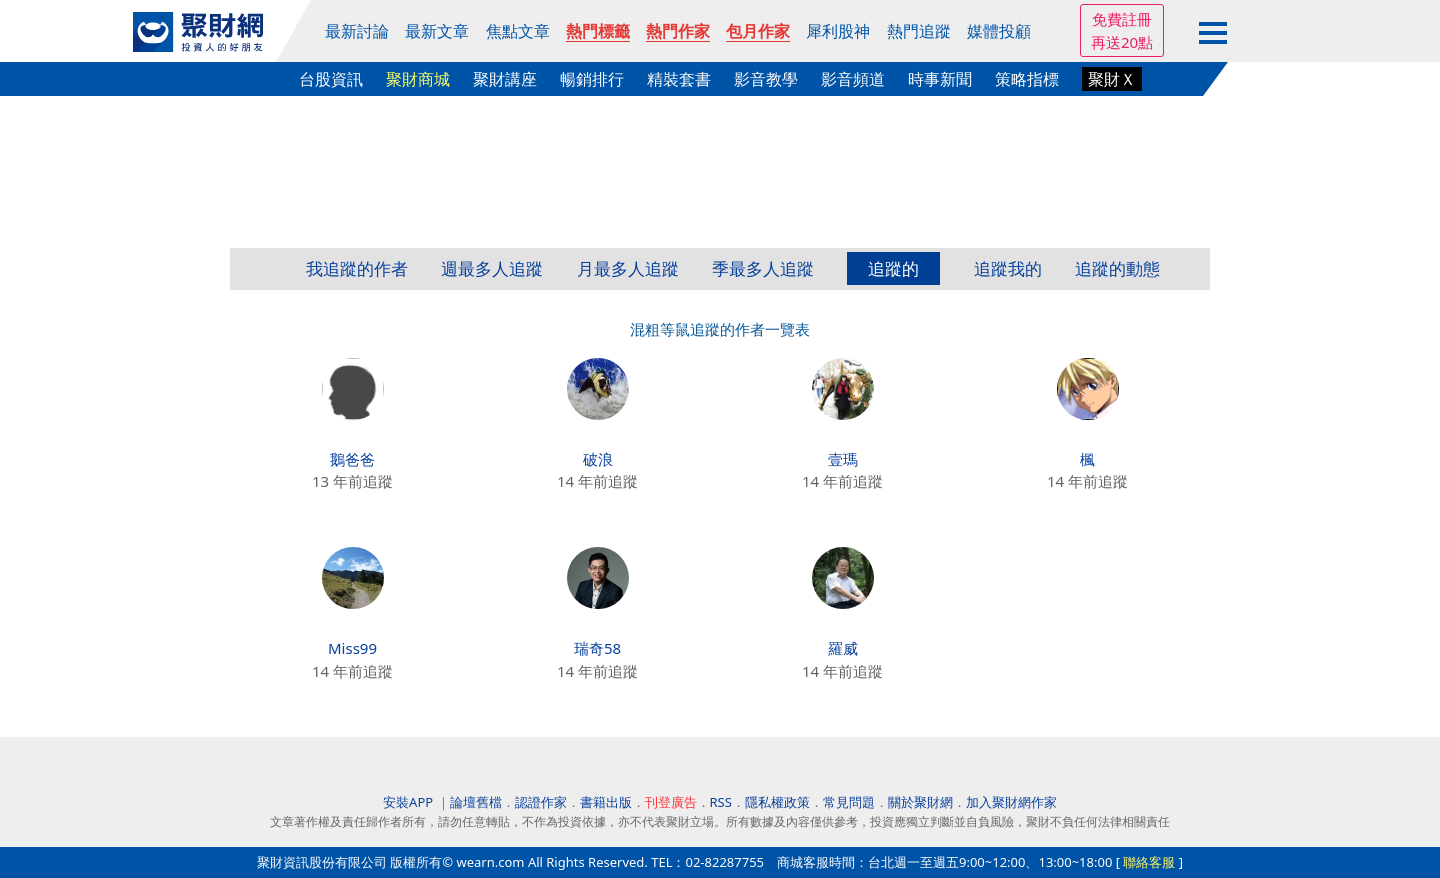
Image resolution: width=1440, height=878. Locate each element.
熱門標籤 (598, 31)
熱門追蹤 (919, 31)
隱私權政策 (777, 802)
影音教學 (766, 79)
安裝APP (409, 802)
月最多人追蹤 (628, 268)
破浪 (598, 459)
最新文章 (437, 31)
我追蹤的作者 (357, 268)
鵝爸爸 (352, 459)
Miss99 (352, 648)
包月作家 (758, 31)
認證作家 (541, 802)
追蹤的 (893, 268)
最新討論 (357, 31)
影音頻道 (853, 79)
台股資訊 (331, 79)
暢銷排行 (592, 79)
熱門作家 (678, 31)
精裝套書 (679, 79)
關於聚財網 (920, 802)
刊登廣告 (671, 802)
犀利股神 (838, 31)
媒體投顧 (999, 31)
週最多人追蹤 (492, 268)
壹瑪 (843, 459)
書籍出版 (606, 802)
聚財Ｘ (1112, 79)
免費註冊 (1122, 19)
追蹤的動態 (1117, 268)
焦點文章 (518, 31)
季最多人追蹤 (763, 268)
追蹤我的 (1008, 268)
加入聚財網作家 (1011, 802)
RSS (721, 802)
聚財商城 (418, 79)
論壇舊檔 (476, 802)
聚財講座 (505, 79)
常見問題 (849, 802)
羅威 (843, 648)
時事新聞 (940, 79)
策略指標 (1027, 79)
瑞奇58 (597, 648)
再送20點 (1122, 42)
